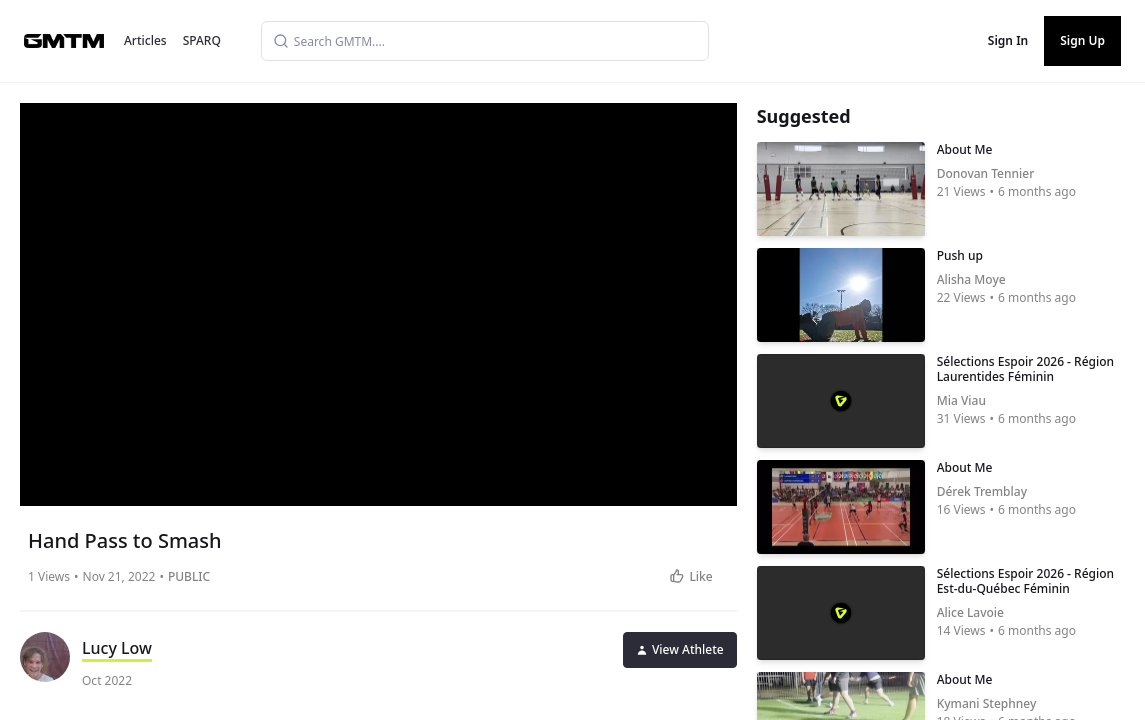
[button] (380, 297)
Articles (145, 40)
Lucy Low (117, 648)
